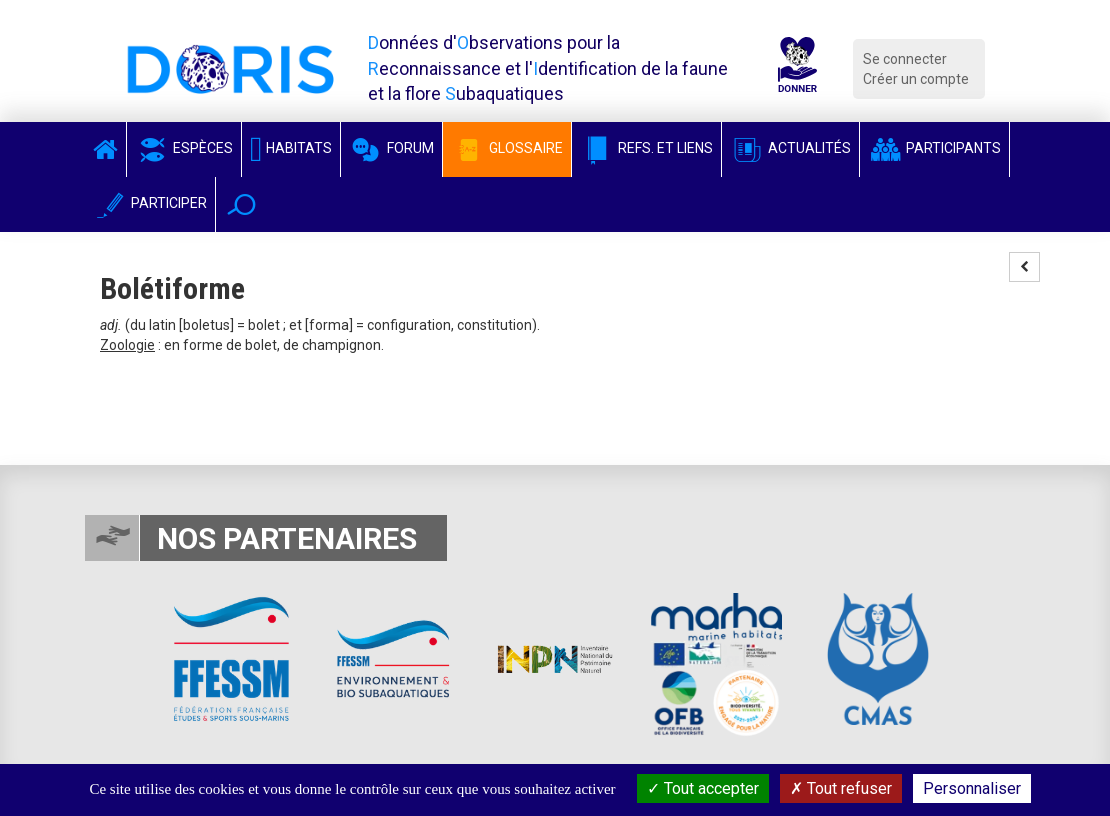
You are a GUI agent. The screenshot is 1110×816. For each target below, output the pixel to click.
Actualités (790, 148)
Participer (150, 203)
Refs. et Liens (646, 148)
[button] (241, 204)
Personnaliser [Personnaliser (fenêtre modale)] (972, 788)
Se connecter (905, 59)
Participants (934, 148)
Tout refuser (841, 788)
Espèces (184, 148)
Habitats (291, 148)
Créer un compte (916, 79)
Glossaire (507, 148)
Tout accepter (703, 788)
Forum (391, 148)
